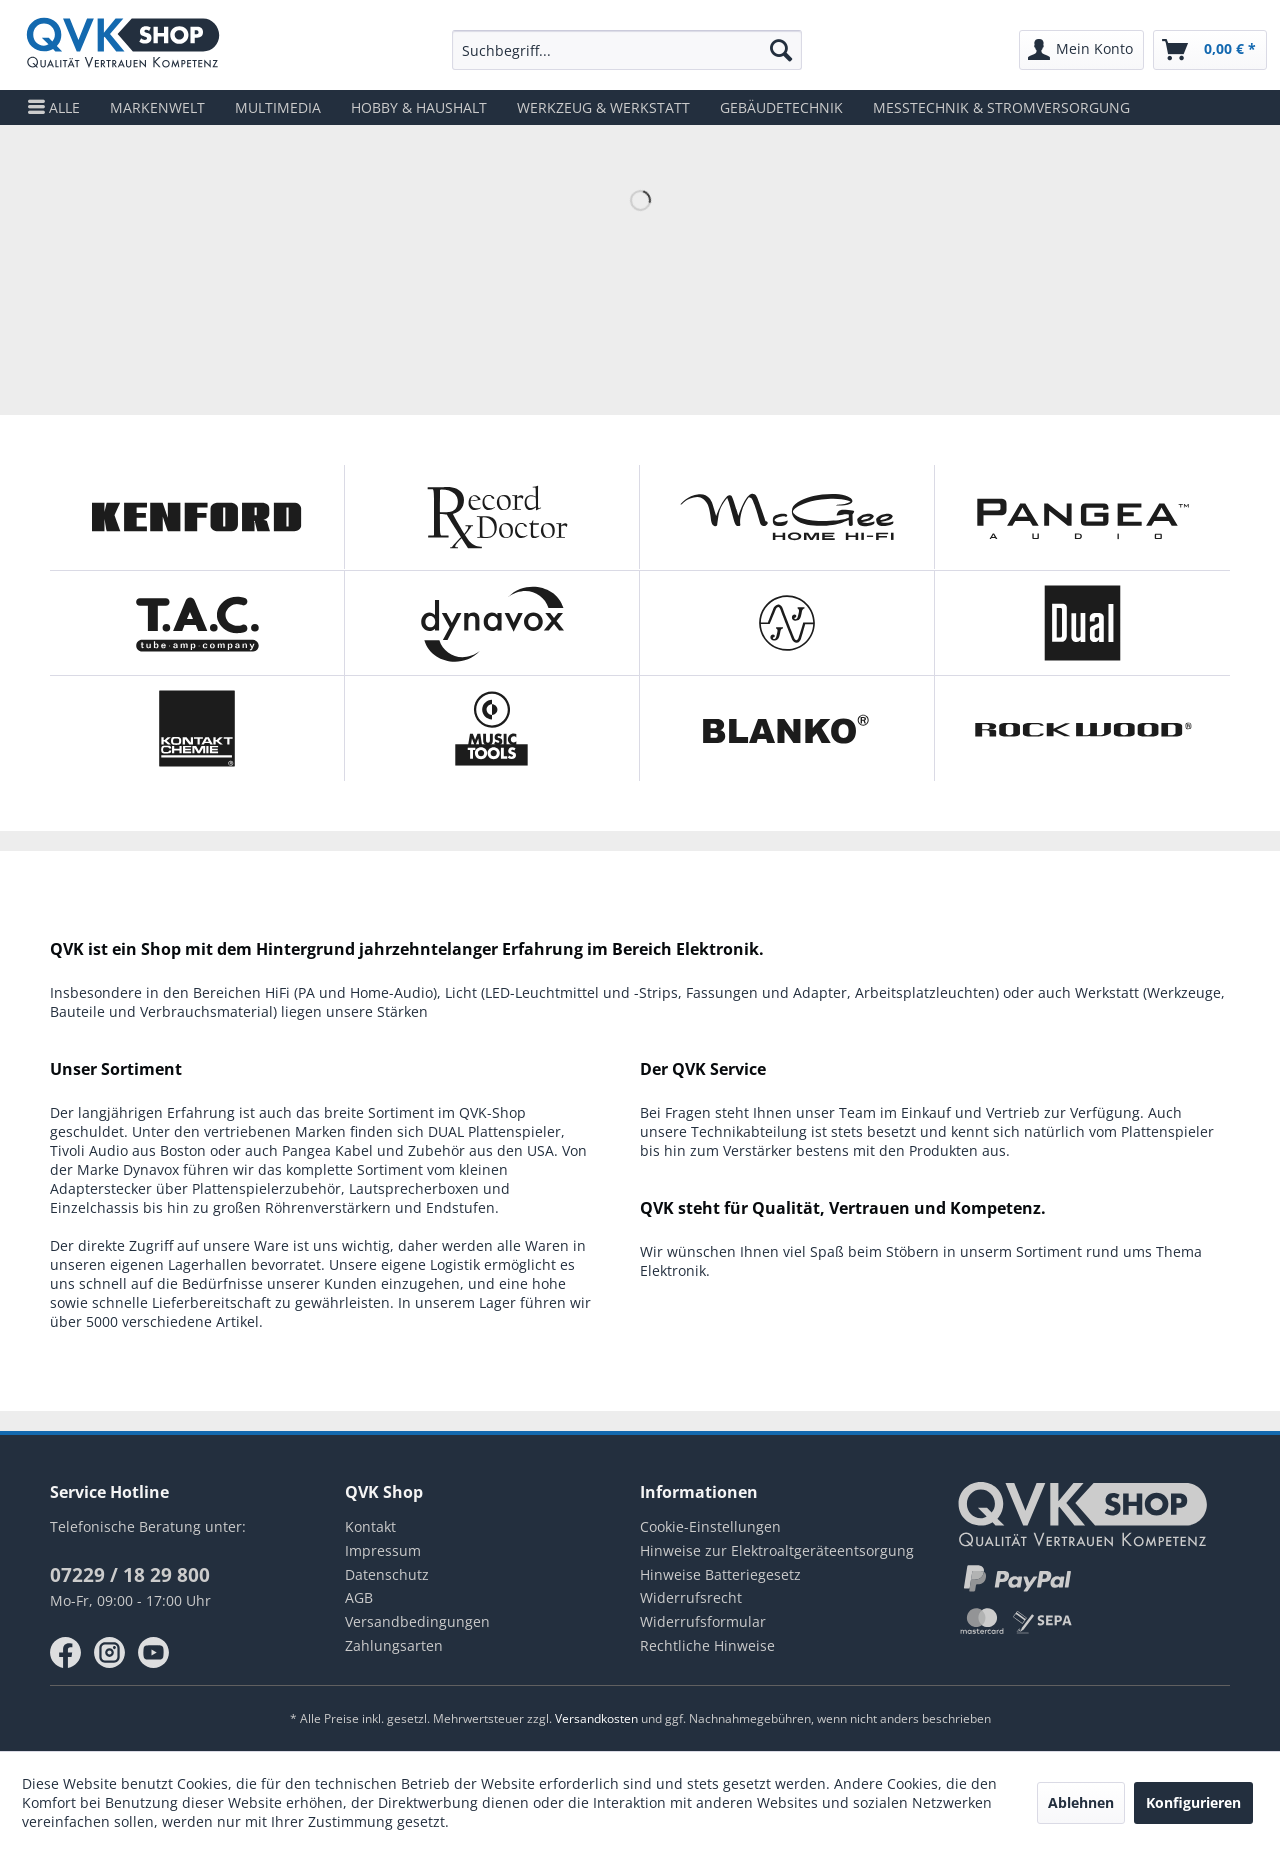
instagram (110, 1653)
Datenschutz (387, 1574)
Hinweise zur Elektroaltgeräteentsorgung (777, 1550)
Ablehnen (1081, 1802)
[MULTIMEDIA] (278, 107)
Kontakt (370, 1526)
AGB (359, 1597)
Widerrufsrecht (691, 1597)
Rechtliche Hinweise (707, 1645)
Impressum (383, 1550)
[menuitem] (627, 50)
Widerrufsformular (703, 1621)
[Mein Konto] (1081, 50)
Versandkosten (596, 1718)
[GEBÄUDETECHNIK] (781, 107)
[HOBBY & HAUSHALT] (419, 107)
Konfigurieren (1193, 1802)
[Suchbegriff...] (627, 50)
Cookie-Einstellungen (710, 1526)
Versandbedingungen (417, 1621)
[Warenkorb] (1210, 50)
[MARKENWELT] (157, 107)
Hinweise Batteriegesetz (720, 1574)
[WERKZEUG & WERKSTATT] (603, 107)
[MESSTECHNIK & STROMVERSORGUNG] (1001, 107)
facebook (66, 1653)
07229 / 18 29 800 (130, 1575)
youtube (154, 1653)
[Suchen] (781, 50)
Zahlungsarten (394, 1645)
